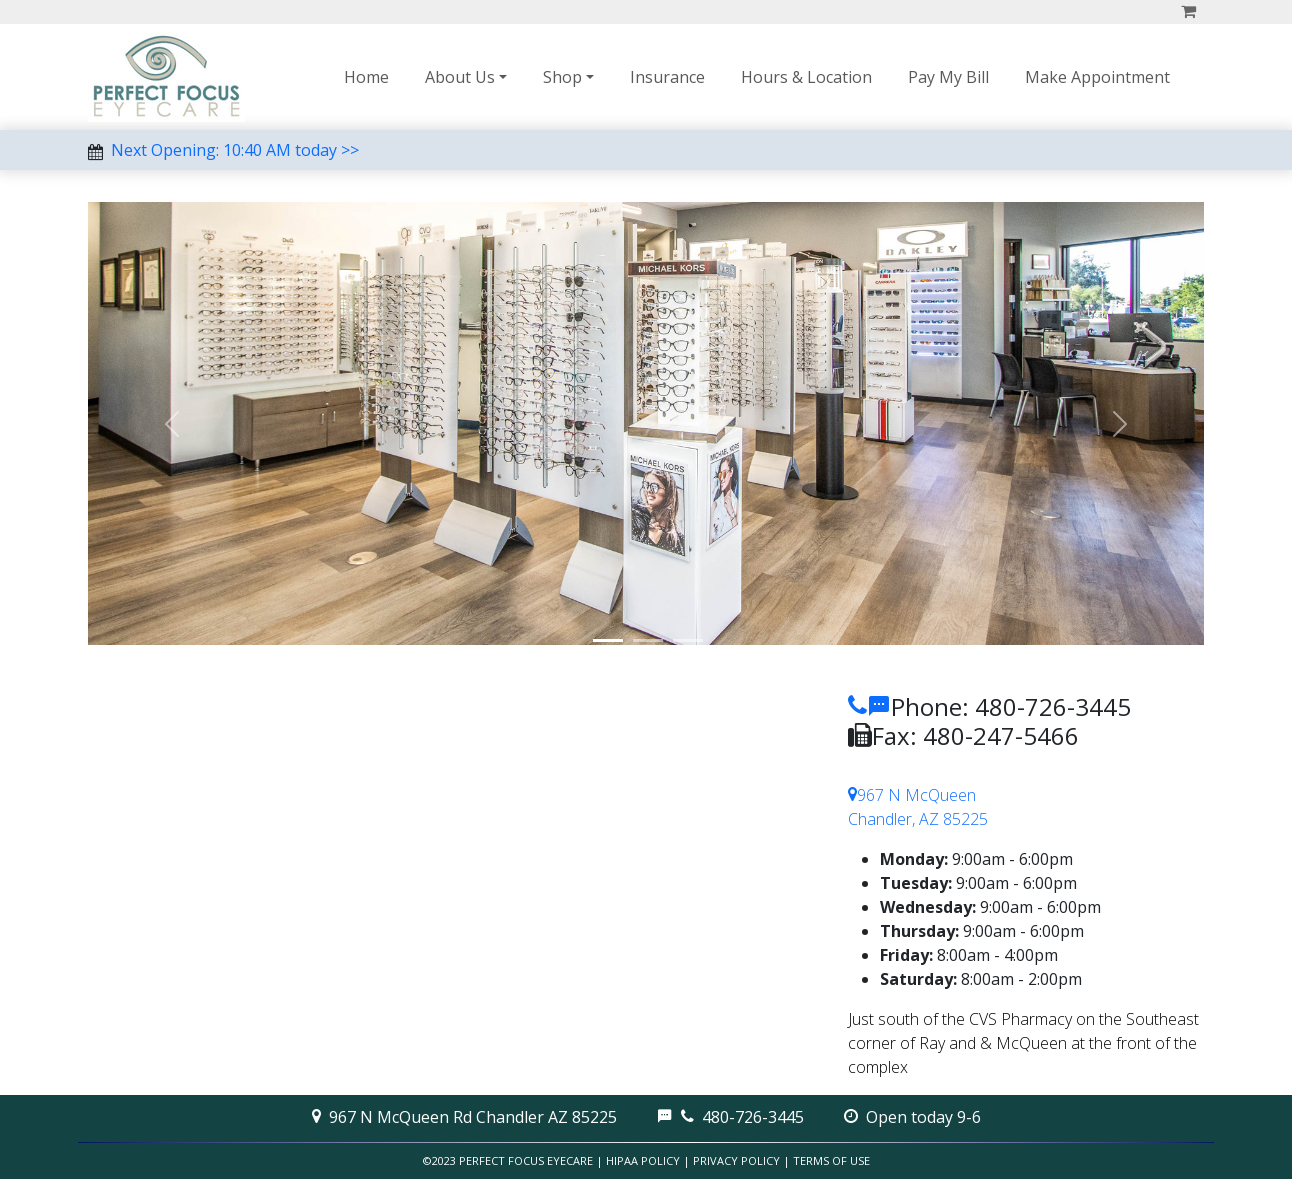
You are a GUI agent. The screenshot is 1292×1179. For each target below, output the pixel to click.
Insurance (667, 77)
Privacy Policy (736, 1160)
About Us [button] (460, 77)
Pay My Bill (948, 77)
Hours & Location (806, 77)
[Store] (648, 640)
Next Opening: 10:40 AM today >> (235, 150)
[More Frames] (688, 640)
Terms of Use (831, 1160)
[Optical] (608, 640)
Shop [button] (562, 77)
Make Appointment (1097, 77)
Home (366, 77)
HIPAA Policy (643, 1160)
